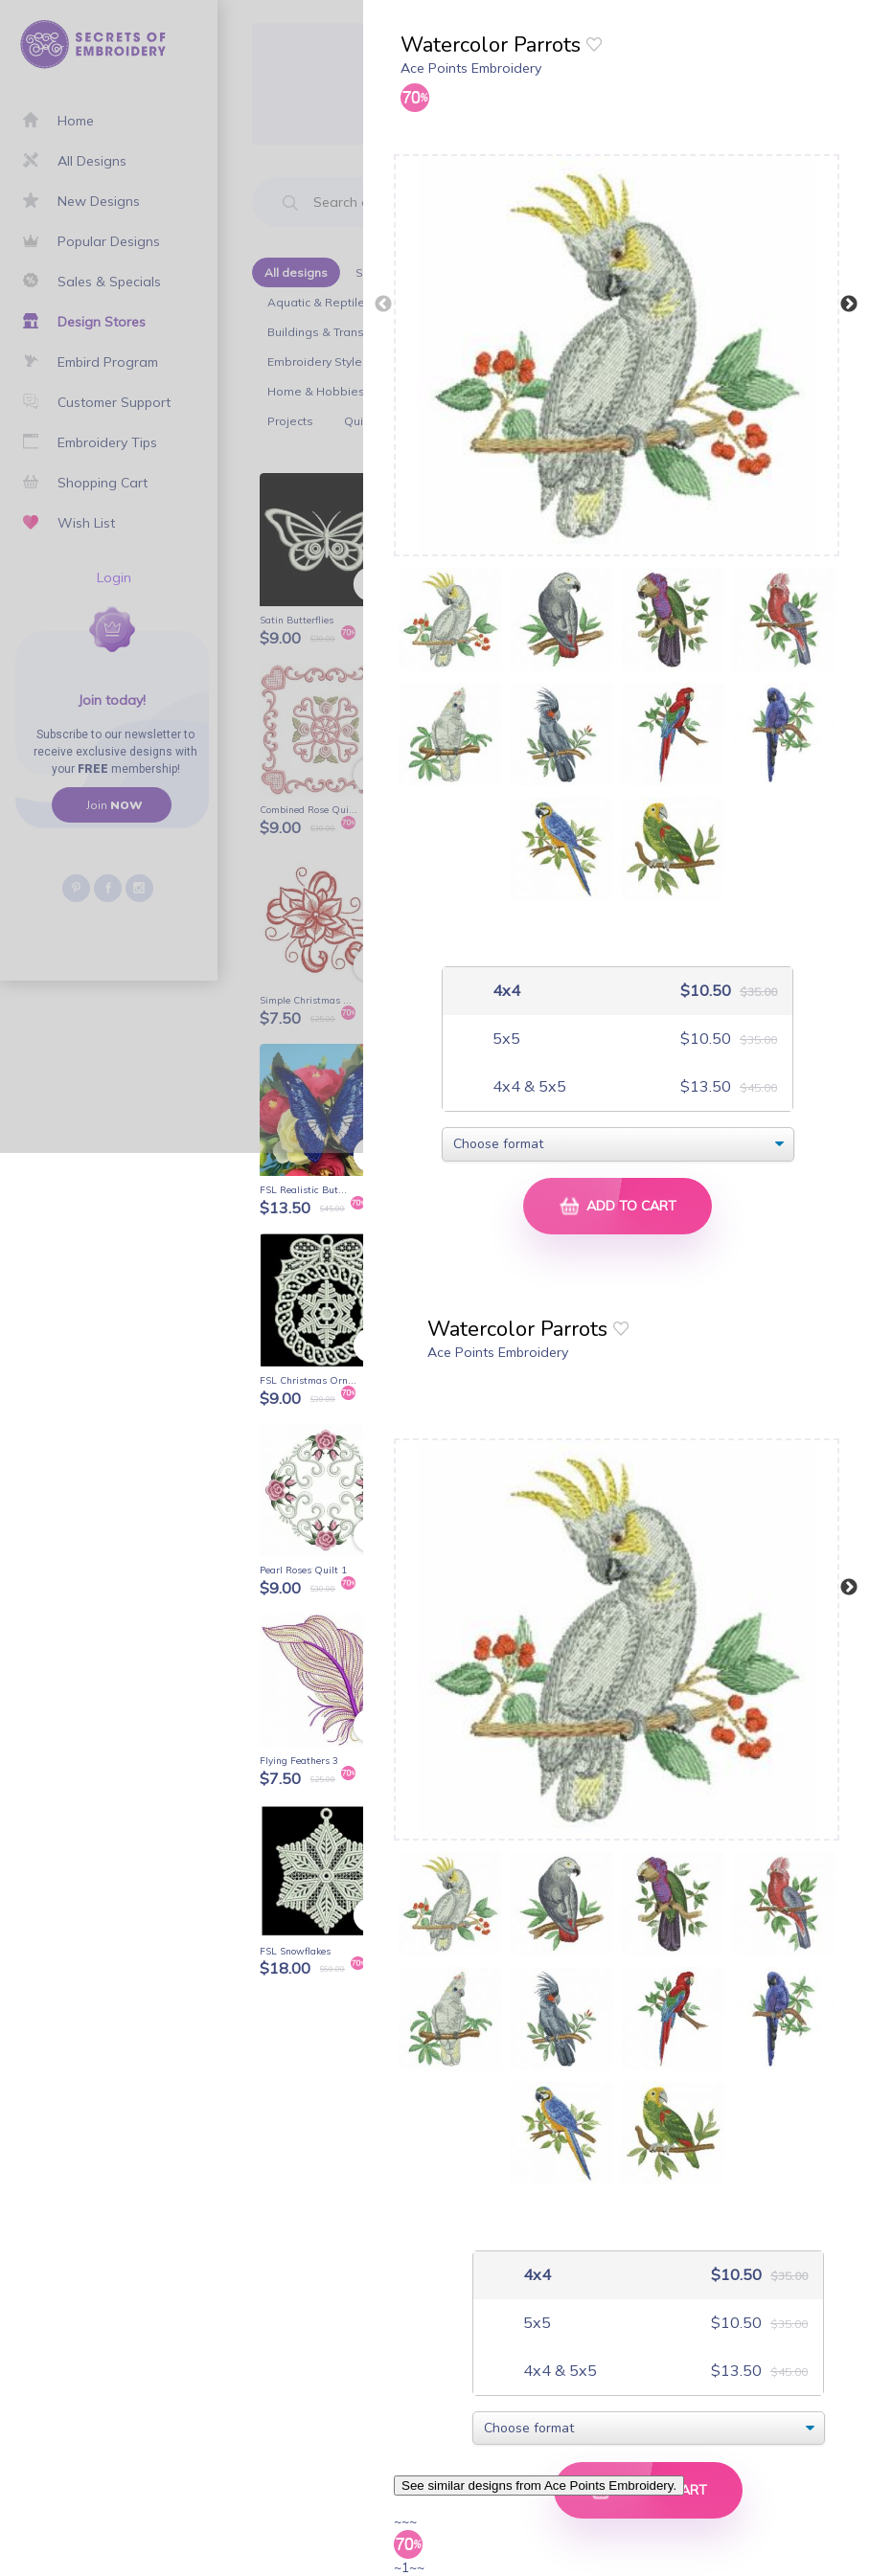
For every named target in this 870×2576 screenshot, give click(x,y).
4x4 (504, 991)
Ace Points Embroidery (471, 68)
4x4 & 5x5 (527, 1086)
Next (849, 304)
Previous (383, 304)
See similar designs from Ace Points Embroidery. (538, 2485)
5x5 (504, 1038)
